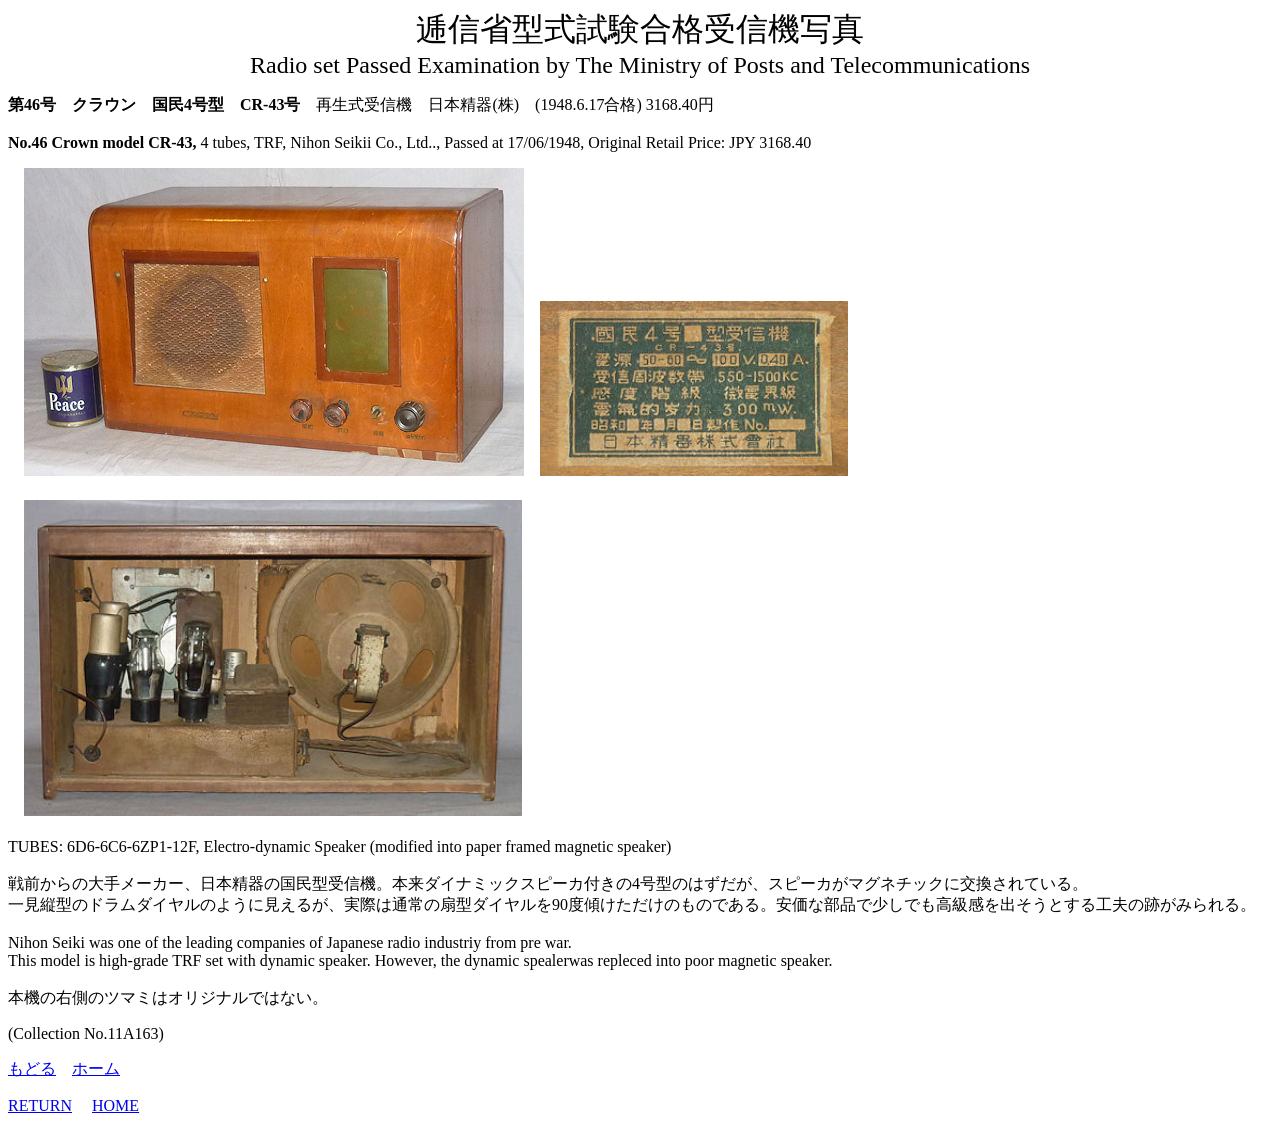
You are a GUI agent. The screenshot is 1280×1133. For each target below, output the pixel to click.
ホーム (96, 1068)
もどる (32, 1068)
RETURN (40, 1105)
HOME (115, 1105)
